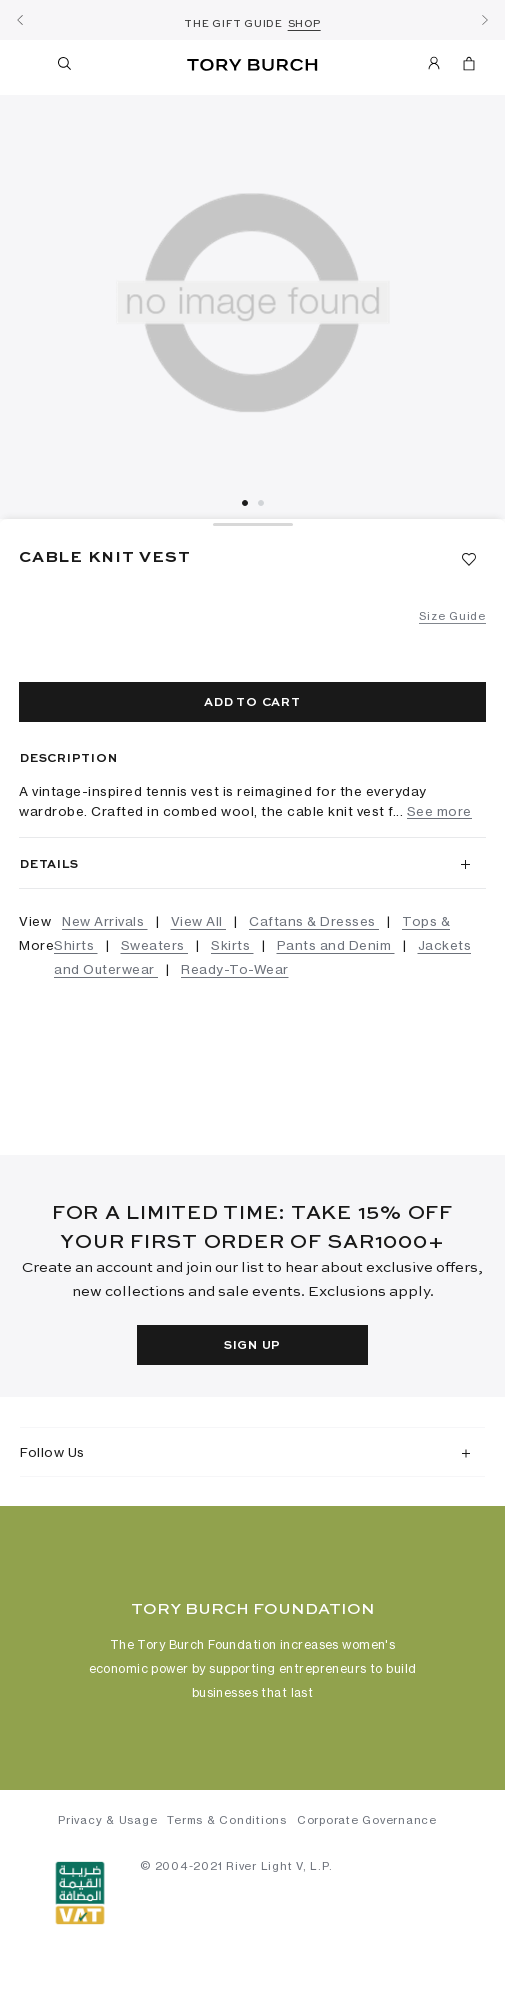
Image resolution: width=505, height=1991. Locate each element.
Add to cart (252, 703)
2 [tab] (261, 503)
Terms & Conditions (227, 1820)
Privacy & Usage (107, 1820)
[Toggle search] (66, 67)
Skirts (232, 945)
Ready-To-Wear (235, 969)
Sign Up (252, 1346)
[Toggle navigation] (28, 63)
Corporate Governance (367, 1820)
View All (199, 921)
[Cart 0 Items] (469, 67)
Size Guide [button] (452, 616)
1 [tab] (245, 503)
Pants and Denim (336, 945)
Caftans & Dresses (314, 921)
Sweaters (155, 945)
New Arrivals (105, 921)
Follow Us (52, 1452)
